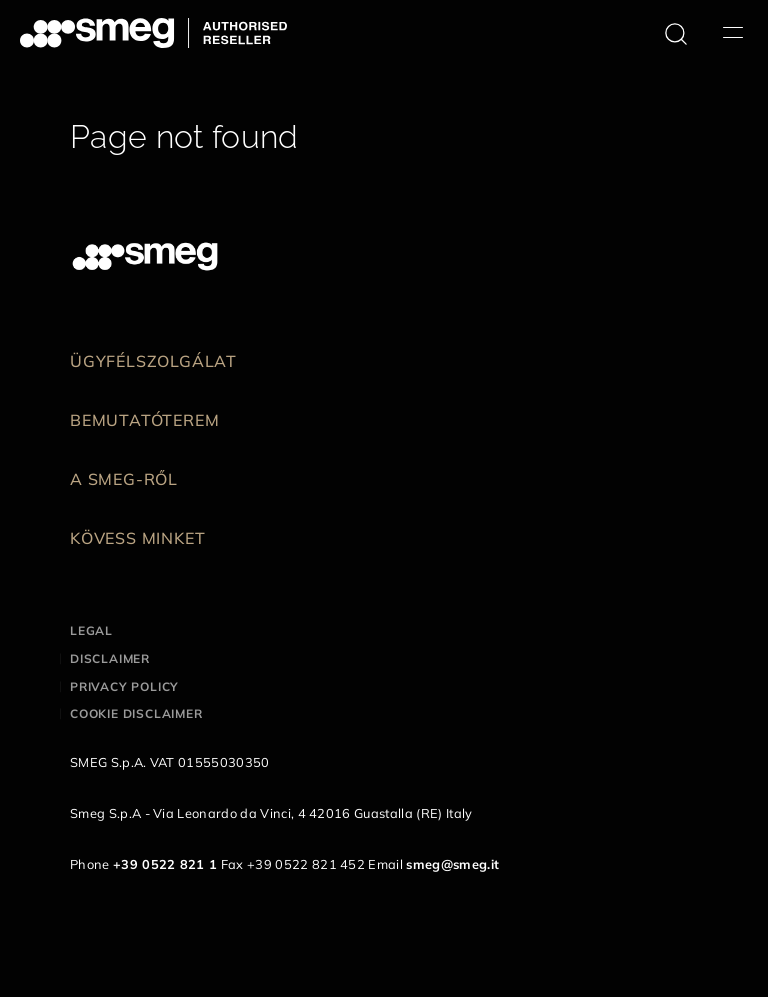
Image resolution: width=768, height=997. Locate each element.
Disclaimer (110, 658)
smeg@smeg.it (452, 864)
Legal (91, 630)
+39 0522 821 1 (165, 864)
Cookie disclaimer (136, 713)
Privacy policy (124, 686)
